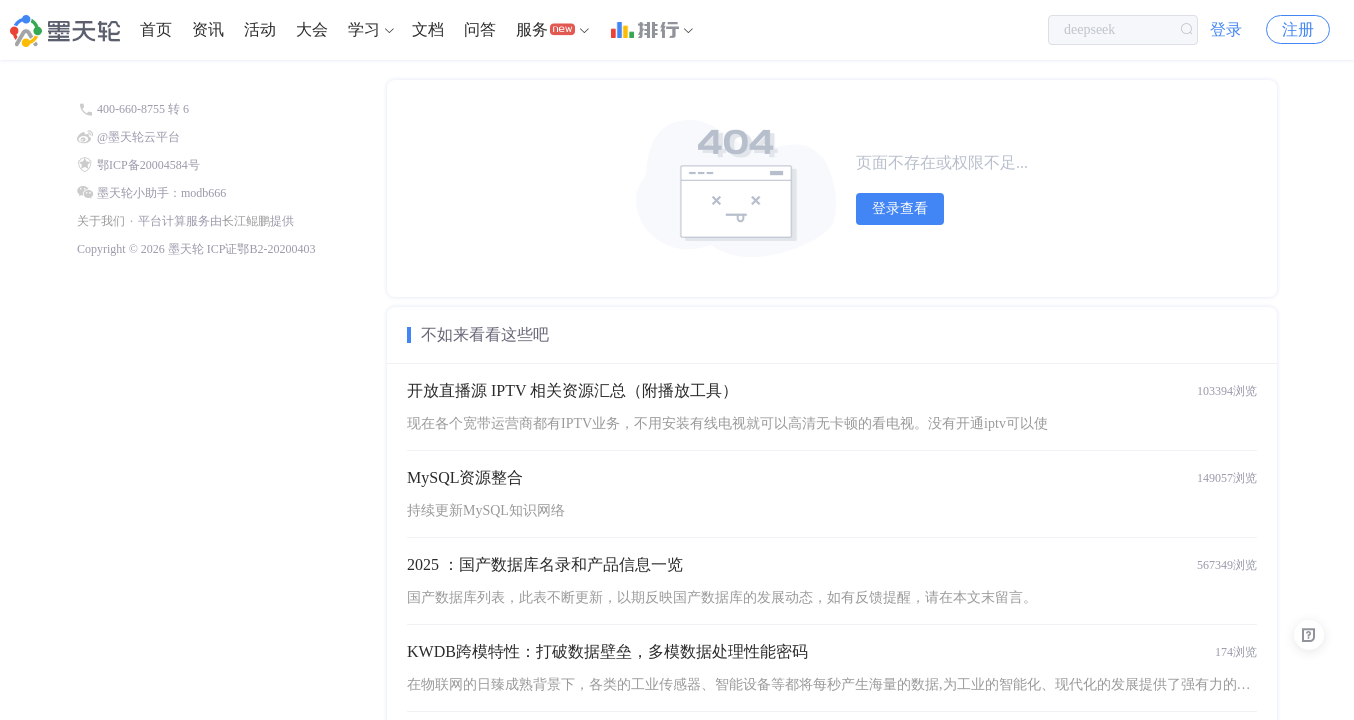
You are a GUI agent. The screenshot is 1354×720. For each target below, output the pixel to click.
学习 (364, 29)
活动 (260, 29)
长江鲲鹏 (246, 221)
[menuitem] (156, 30)
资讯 (208, 29)
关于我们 (101, 221)
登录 (1226, 29)
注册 (1298, 29)
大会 (312, 29)
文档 (428, 29)
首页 (156, 29)
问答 (480, 29)
